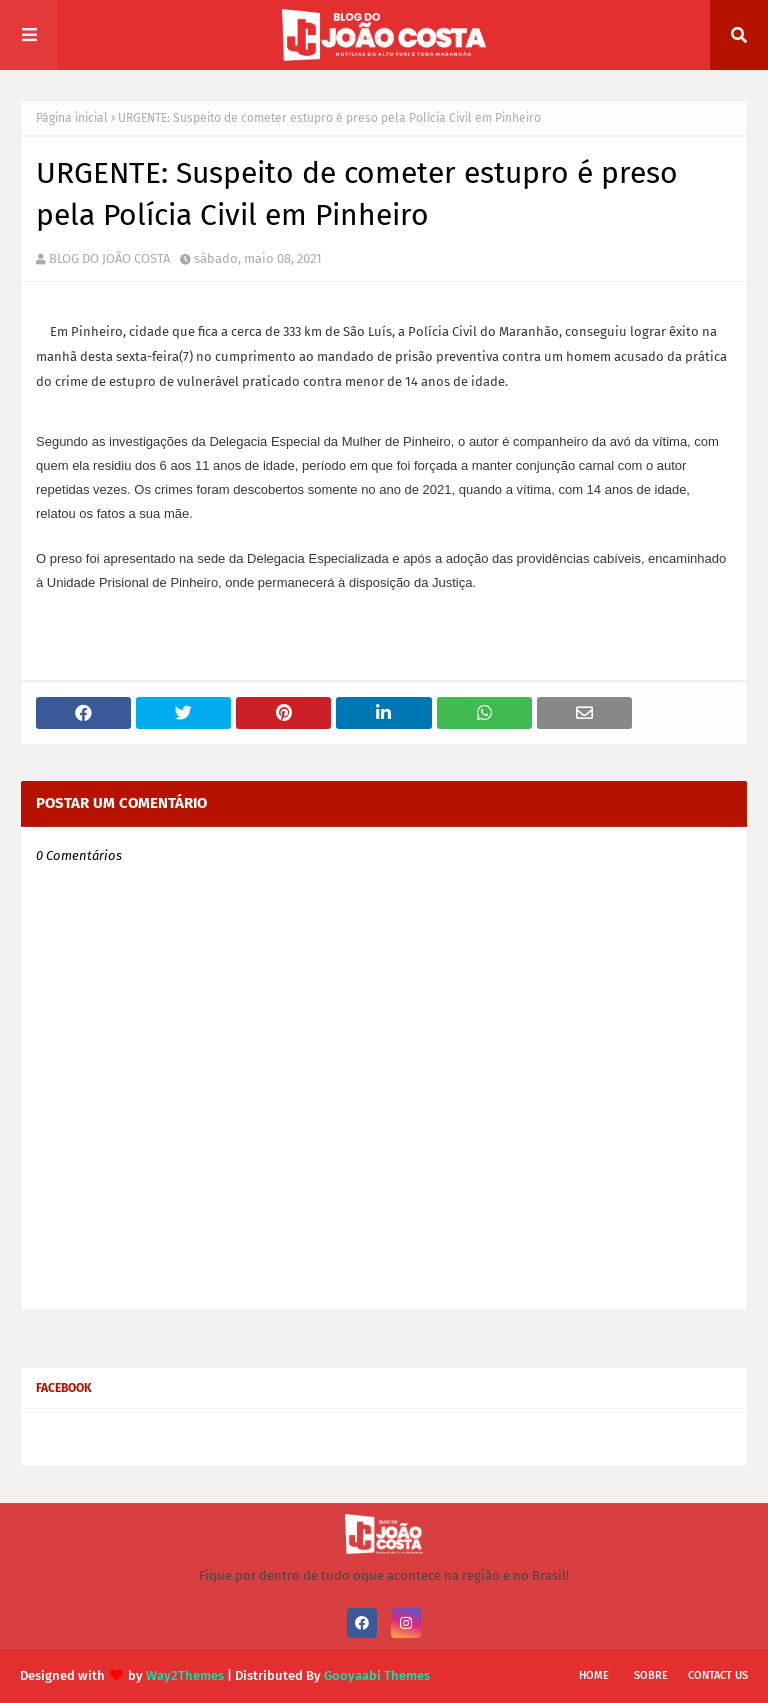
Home (594, 1675)
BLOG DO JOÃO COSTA (109, 258)
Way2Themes (185, 1675)
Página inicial (72, 118)
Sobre (651, 1675)
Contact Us (718, 1675)
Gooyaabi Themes (377, 1675)
